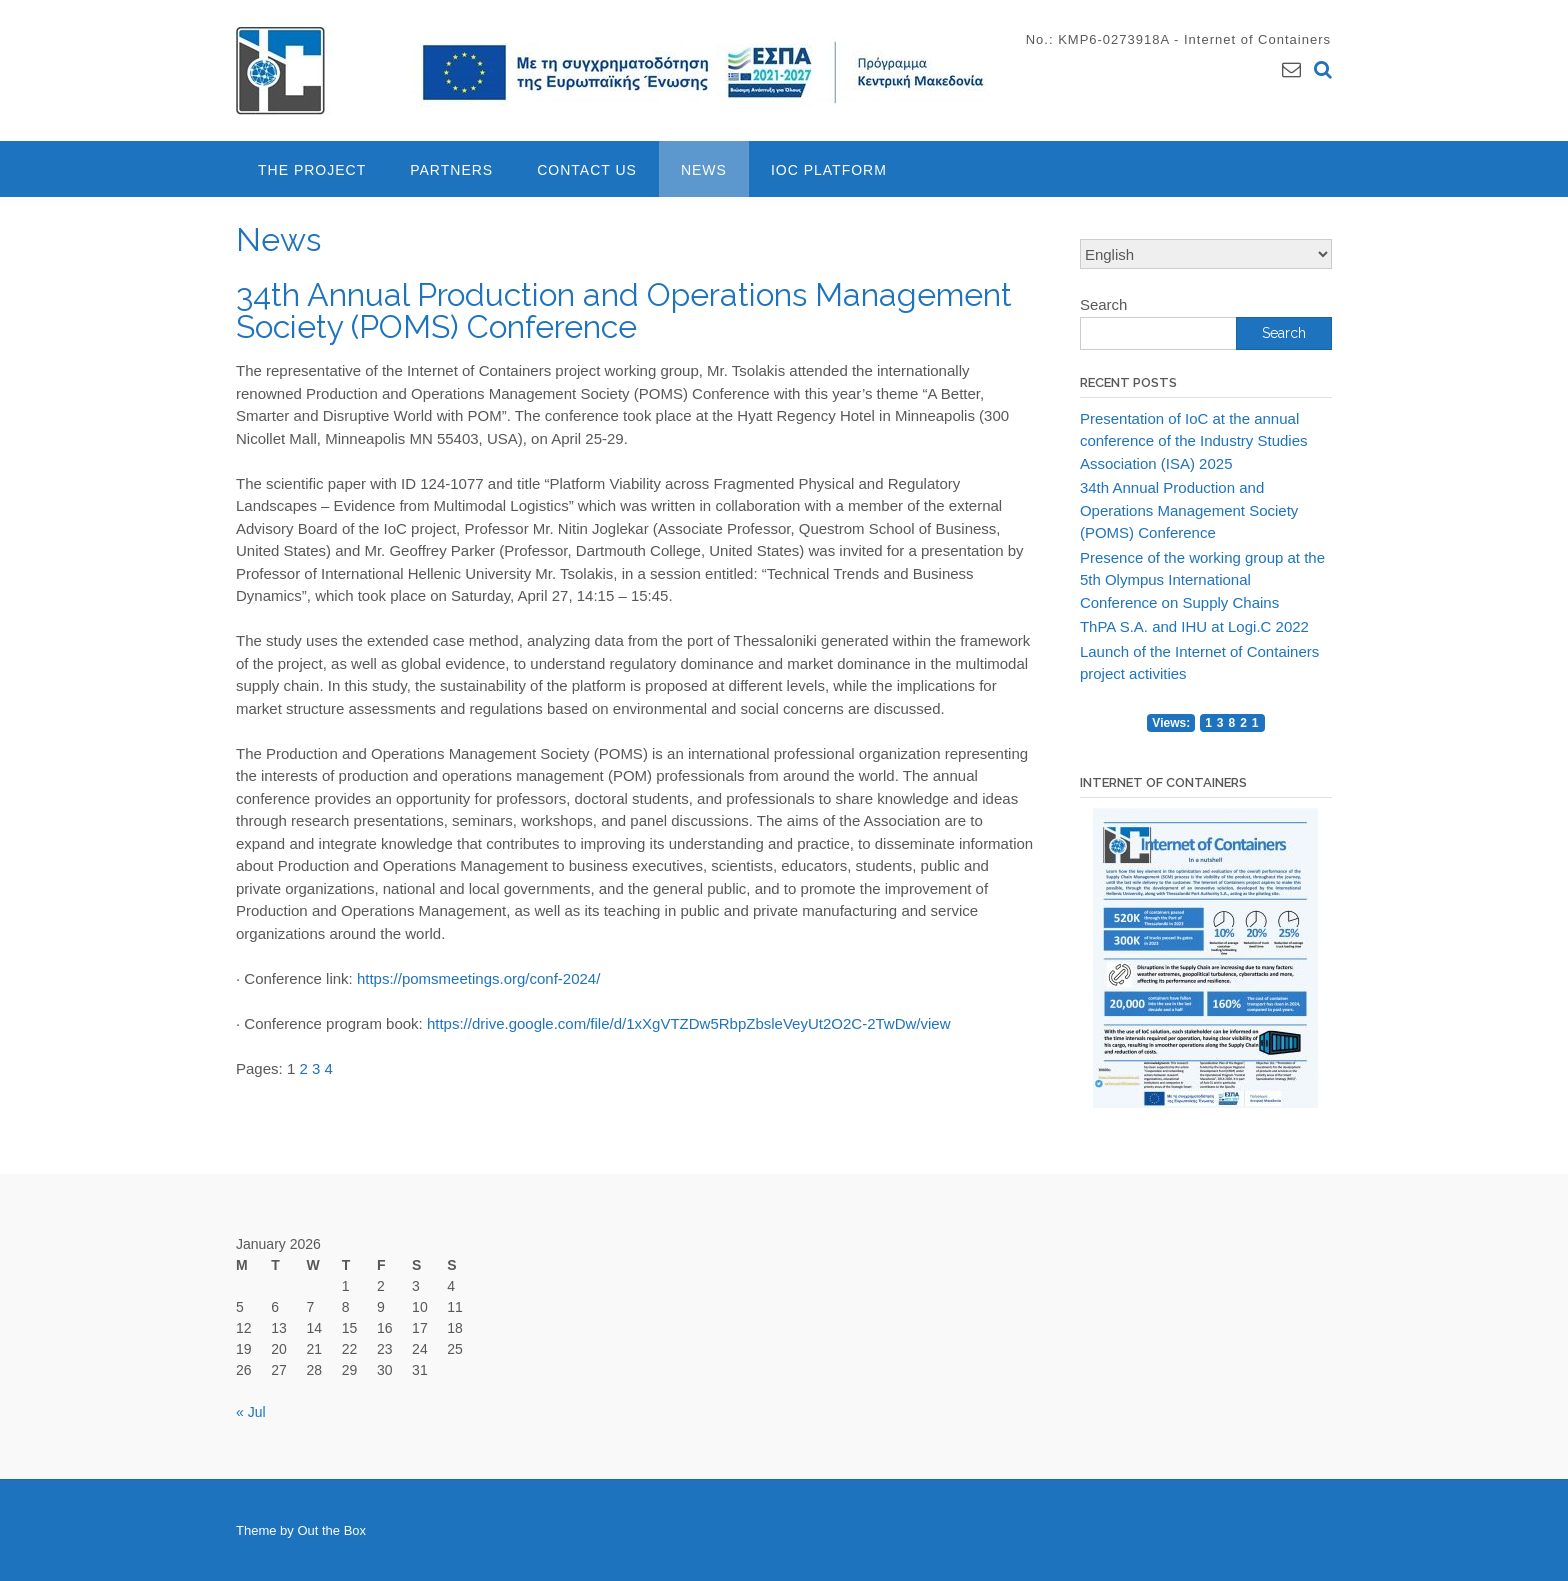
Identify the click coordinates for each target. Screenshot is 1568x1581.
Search (1104, 304)
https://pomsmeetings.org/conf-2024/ (478, 978)
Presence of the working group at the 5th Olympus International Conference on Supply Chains (1202, 580)
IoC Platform (829, 170)
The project (312, 170)
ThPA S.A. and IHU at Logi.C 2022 (1194, 626)
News (704, 170)
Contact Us (587, 170)
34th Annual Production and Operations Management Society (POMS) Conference (1189, 510)
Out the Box (331, 1530)
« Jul (251, 1412)
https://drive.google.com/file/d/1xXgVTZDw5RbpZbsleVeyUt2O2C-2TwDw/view (689, 1023)
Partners (451, 170)
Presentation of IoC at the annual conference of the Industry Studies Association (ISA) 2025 (1194, 441)
